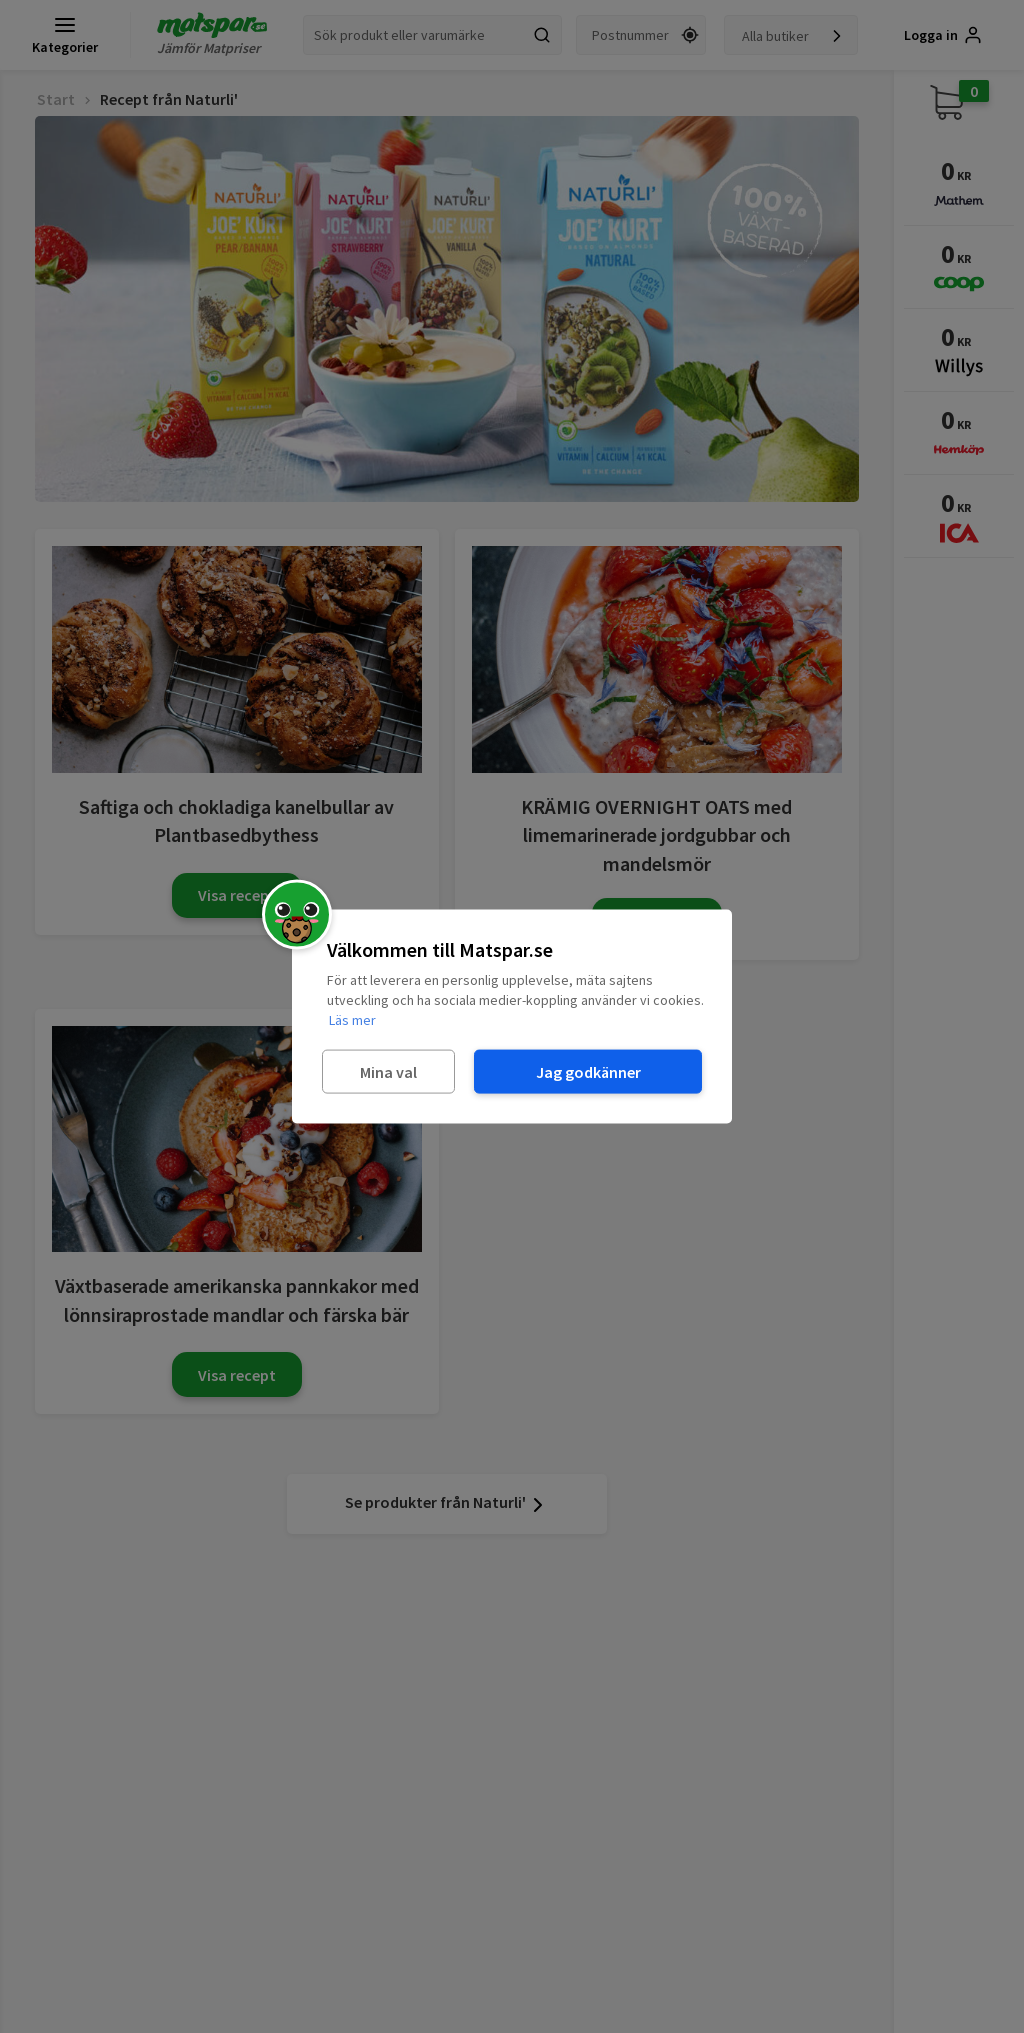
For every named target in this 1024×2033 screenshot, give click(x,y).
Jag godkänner (588, 1071)
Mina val (388, 1071)
